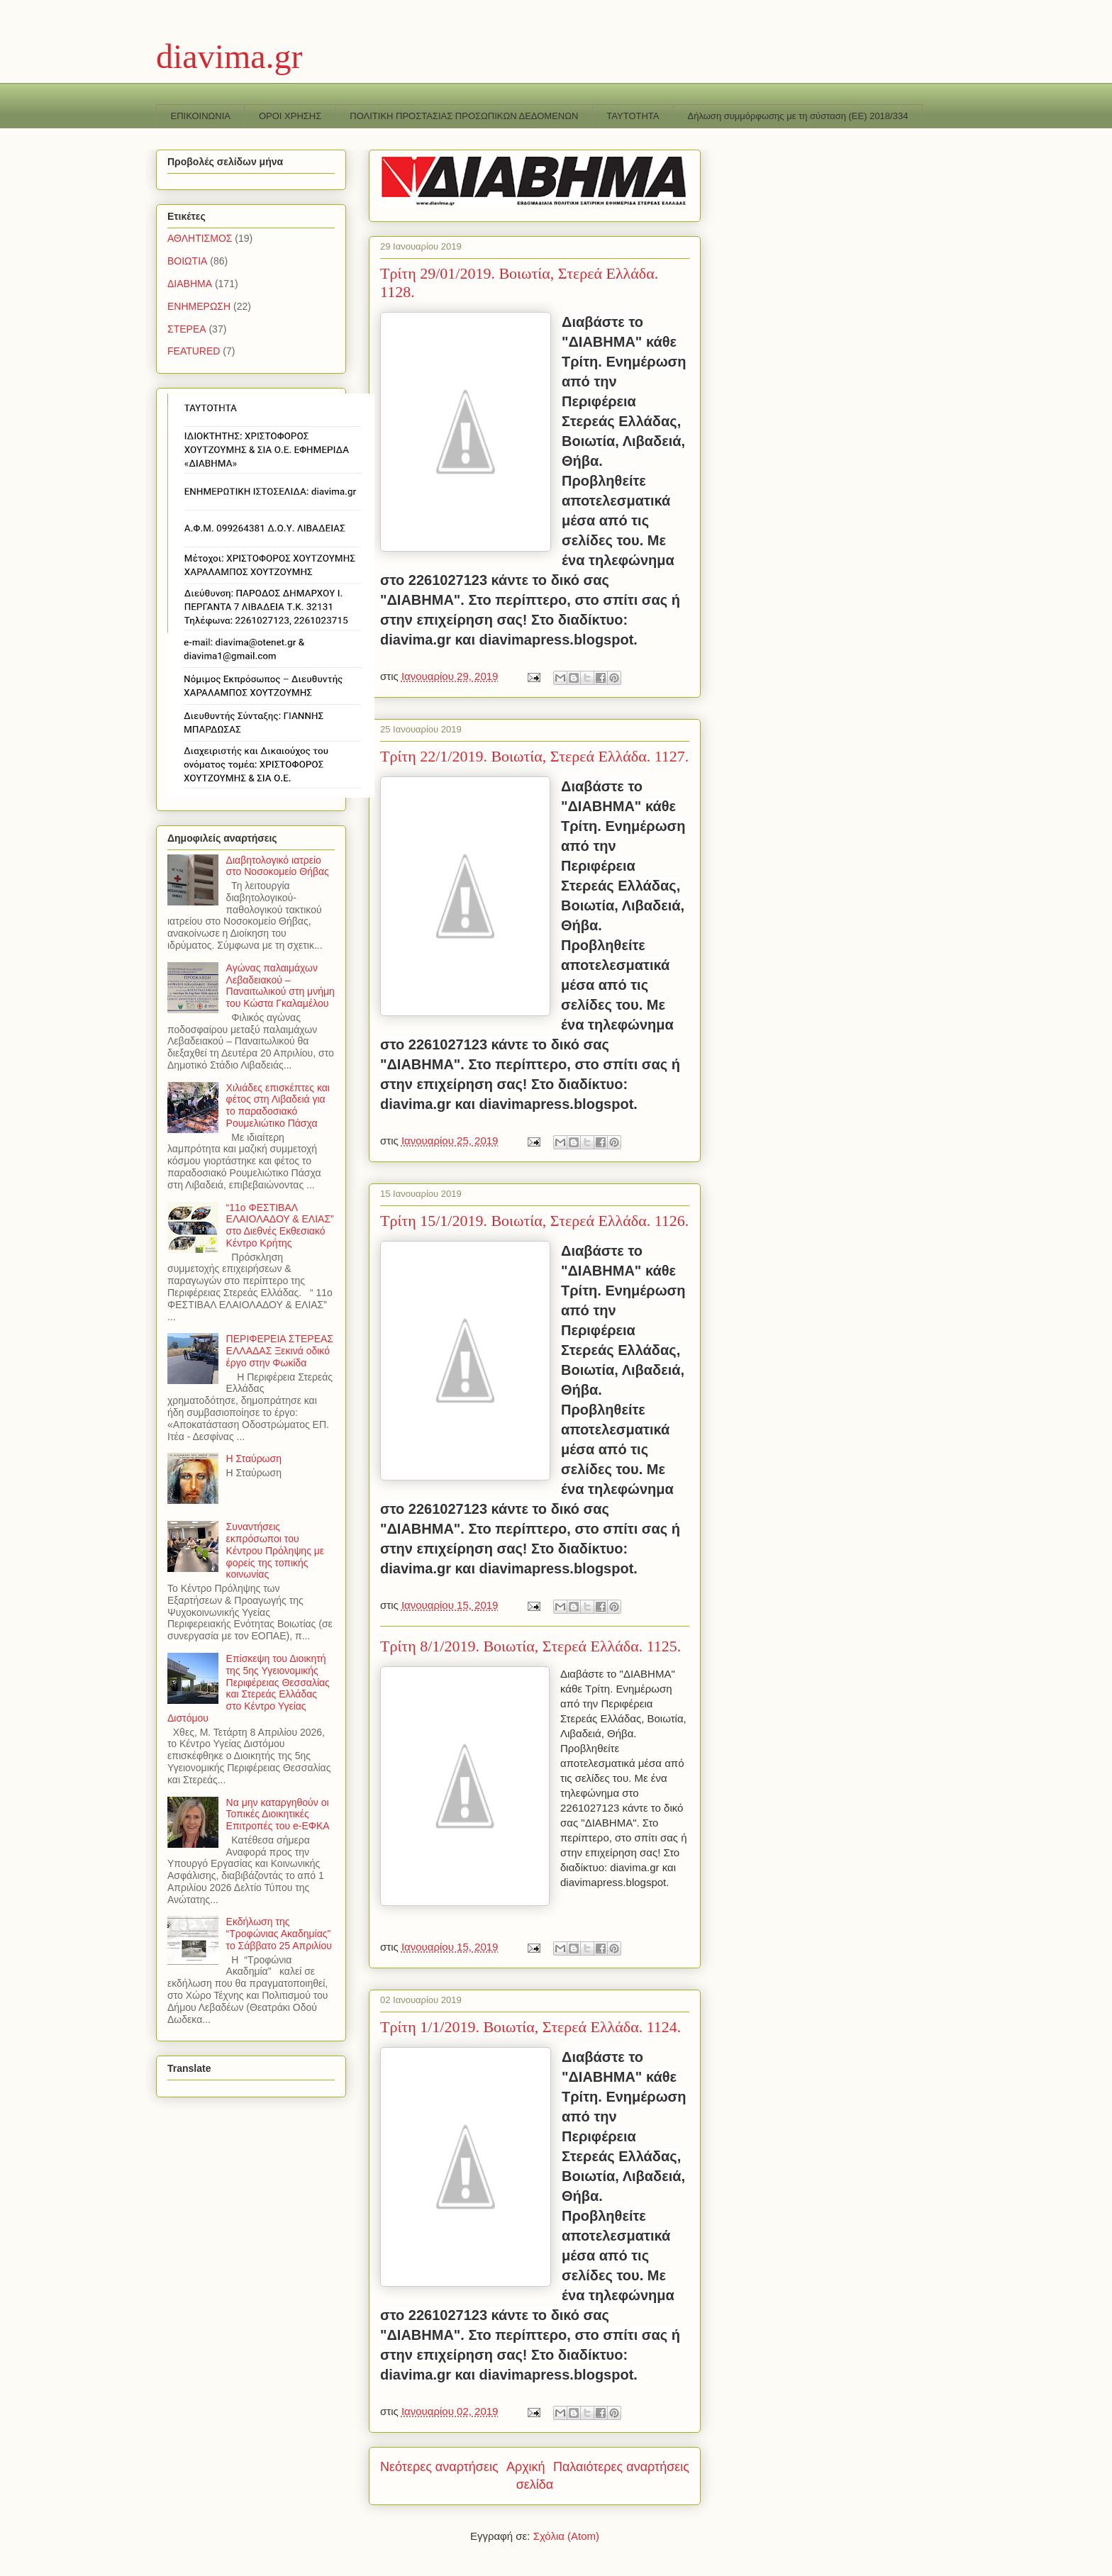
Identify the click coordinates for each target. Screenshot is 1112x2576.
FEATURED (193, 351)
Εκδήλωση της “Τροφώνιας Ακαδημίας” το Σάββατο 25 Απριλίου (279, 1933)
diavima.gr (229, 56)
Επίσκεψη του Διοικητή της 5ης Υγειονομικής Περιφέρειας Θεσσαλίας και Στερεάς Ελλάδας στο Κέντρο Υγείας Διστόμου (248, 1688)
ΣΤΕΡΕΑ (186, 329)
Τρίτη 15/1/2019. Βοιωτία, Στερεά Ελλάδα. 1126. (534, 1221)
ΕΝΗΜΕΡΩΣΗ (198, 306)
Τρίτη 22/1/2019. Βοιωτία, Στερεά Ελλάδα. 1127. (534, 756)
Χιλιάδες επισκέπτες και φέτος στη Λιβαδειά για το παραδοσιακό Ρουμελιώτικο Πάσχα (278, 1105)
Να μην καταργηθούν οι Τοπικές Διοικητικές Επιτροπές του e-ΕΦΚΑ (278, 1814)
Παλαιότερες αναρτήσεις (621, 2467)
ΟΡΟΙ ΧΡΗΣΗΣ (290, 116)
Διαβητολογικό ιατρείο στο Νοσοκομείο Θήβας (277, 866)
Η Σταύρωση (254, 1458)
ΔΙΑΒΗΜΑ (189, 283)
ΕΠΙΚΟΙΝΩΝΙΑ (200, 116)
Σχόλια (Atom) (566, 2536)
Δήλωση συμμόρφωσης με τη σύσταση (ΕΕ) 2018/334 (798, 116)
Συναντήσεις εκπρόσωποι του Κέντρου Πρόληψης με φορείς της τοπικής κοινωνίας (275, 1550)
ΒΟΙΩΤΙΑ (187, 261)
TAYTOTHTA (632, 116)
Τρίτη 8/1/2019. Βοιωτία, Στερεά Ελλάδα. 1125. (530, 1646)
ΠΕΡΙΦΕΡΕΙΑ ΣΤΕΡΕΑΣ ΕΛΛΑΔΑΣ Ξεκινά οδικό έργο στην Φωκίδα (279, 1350)
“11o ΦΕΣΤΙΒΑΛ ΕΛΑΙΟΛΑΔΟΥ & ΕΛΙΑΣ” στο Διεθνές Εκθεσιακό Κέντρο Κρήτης (280, 1225)
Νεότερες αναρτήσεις (439, 2467)
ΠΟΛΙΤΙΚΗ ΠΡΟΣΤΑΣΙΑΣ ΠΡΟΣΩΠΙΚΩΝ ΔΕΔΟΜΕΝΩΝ (464, 116)
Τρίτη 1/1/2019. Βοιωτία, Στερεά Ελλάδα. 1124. (530, 2027)
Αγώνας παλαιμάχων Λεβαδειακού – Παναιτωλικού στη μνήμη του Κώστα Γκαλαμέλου (280, 985)
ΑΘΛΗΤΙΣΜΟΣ (199, 238)
